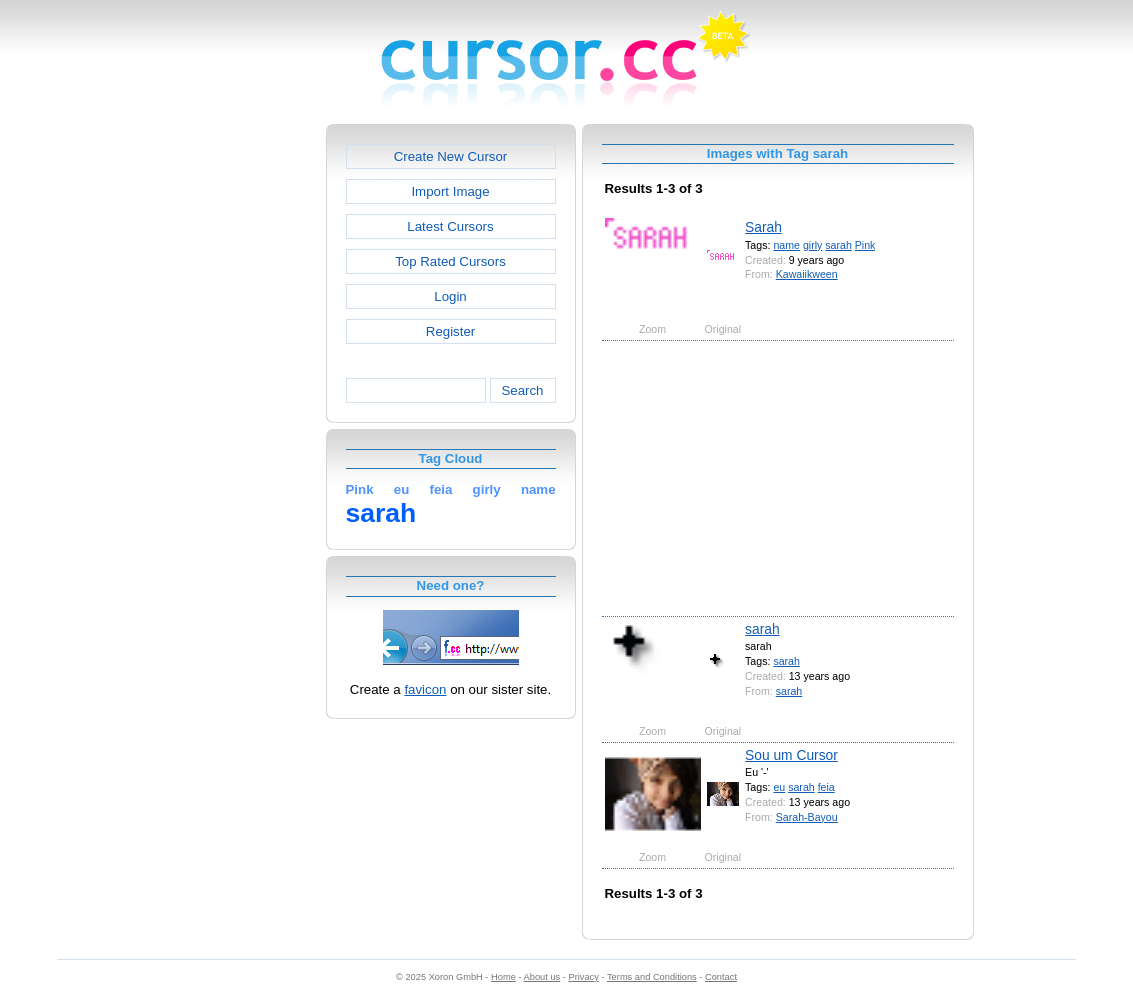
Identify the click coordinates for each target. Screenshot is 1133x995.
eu (779, 787)
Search (522, 390)
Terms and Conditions (652, 977)
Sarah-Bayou (807, 817)
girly (812, 245)
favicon (425, 689)
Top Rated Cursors (450, 261)
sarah (838, 245)
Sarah (763, 227)
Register (450, 331)
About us (542, 977)
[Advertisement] (240, 424)
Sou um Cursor (791, 755)
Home (503, 977)
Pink (865, 245)
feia (826, 787)
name (786, 245)
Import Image (450, 191)
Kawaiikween (807, 274)
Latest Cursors (450, 226)
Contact (721, 977)
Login (450, 296)
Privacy (583, 977)
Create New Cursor (451, 156)
